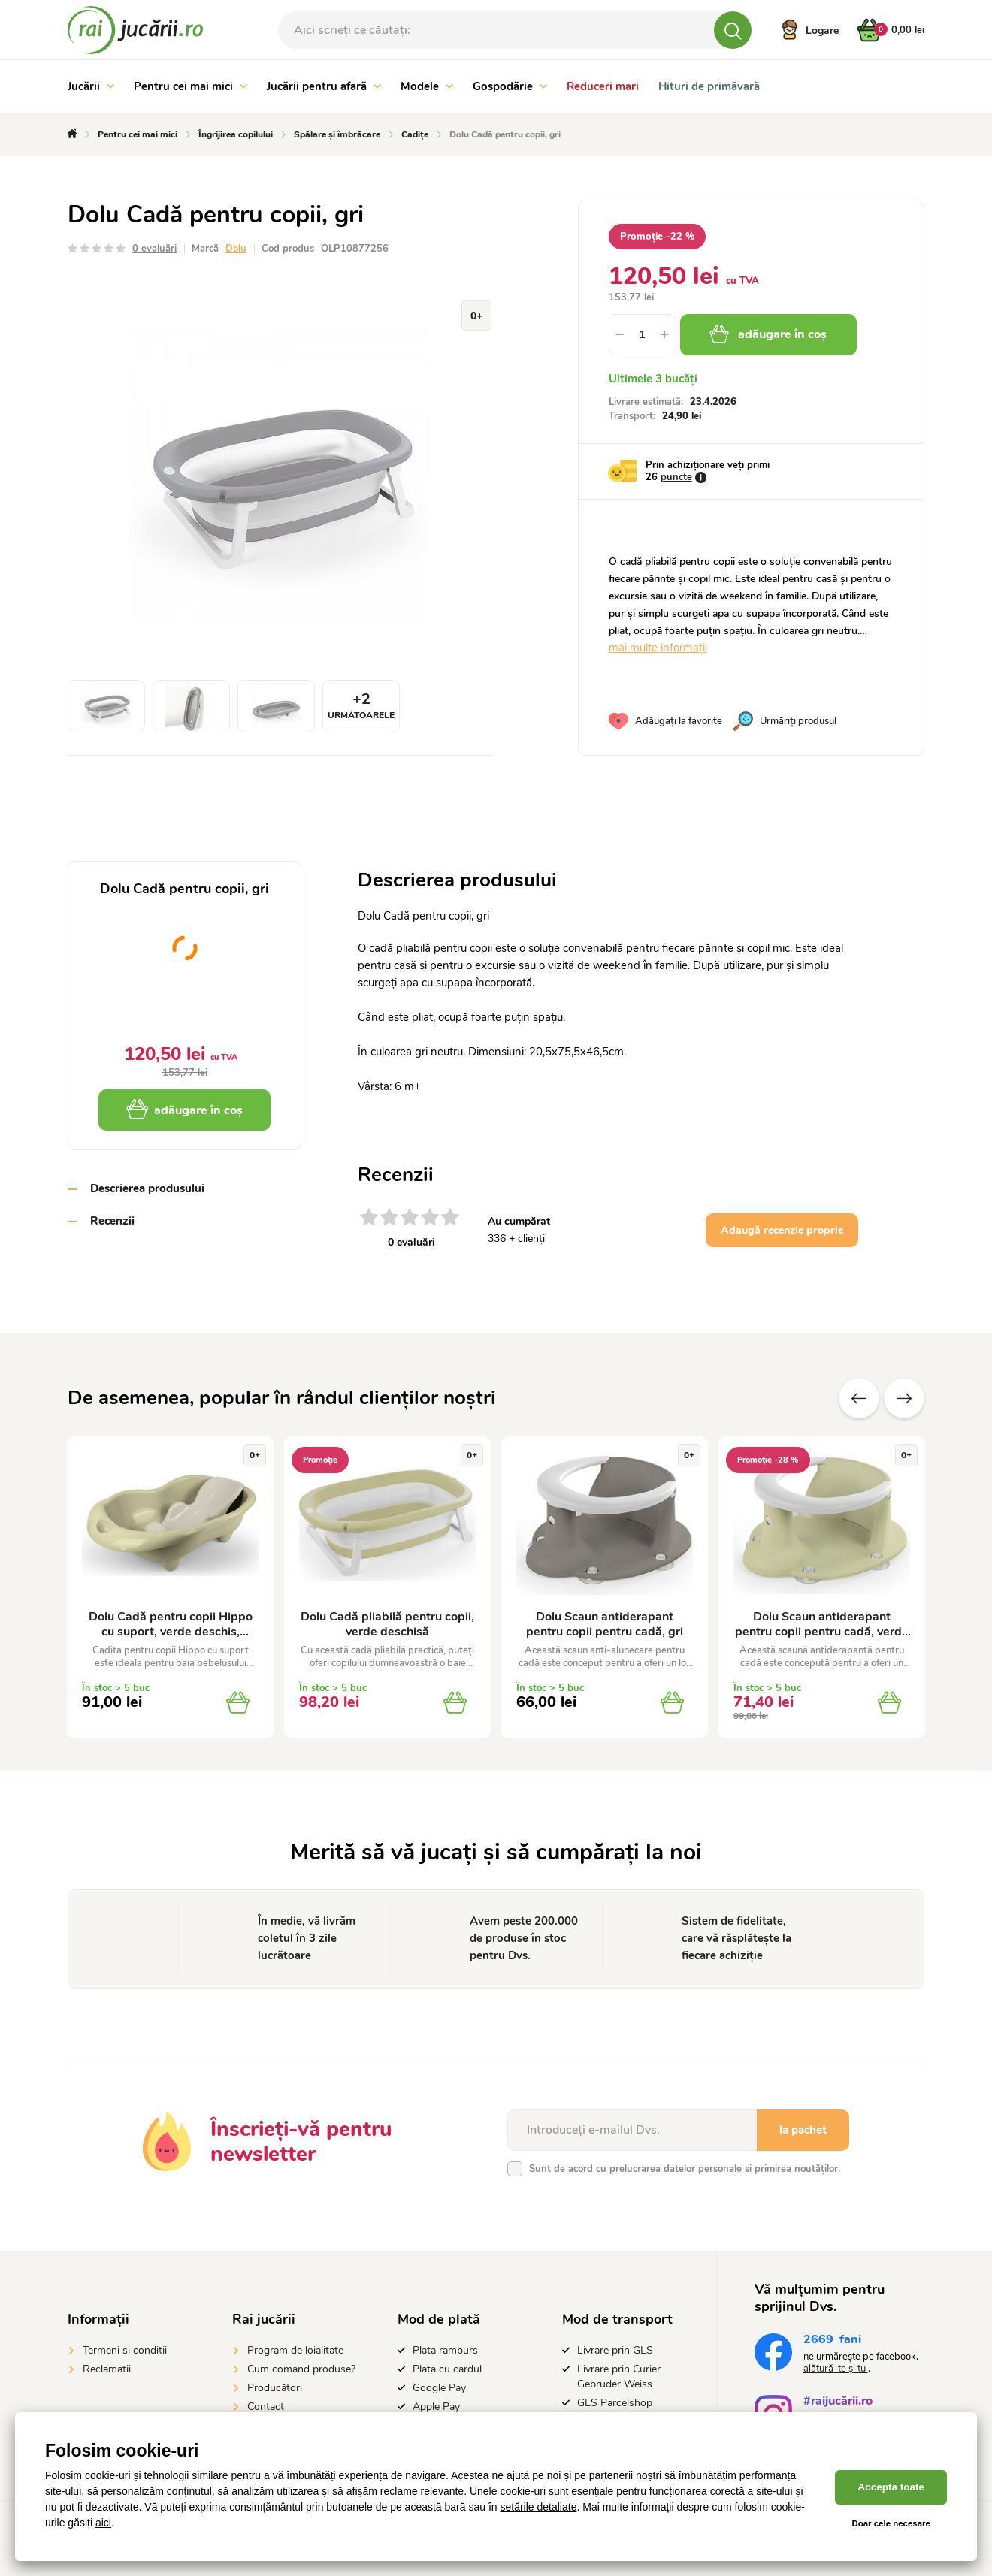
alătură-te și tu (835, 2368)
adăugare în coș (772, 334)
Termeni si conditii (125, 2350)
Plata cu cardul (447, 2369)
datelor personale (703, 2169)
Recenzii (112, 1220)
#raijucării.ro (838, 2402)
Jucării (91, 86)
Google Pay (439, 2388)
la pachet (803, 2129)
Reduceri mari (603, 86)
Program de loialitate (295, 2350)
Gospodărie (510, 86)
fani (832, 2341)
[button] (665, 334)
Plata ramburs (445, 2350)
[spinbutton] (642, 335)
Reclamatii (107, 2369)
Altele (904, 1398)
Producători (274, 2388)
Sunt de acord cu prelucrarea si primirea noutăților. (684, 2169)
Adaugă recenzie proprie (782, 1230)
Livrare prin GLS (615, 2350)
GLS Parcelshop (614, 2403)
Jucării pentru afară (324, 86)
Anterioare (859, 1398)
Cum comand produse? (301, 2369)
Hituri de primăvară (709, 86)
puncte (676, 477)
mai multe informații (658, 647)
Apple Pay (436, 2406)
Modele (427, 86)
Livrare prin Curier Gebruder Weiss (619, 2376)
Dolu (235, 248)
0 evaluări (154, 248)
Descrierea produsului (147, 1188)
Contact (265, 2406)
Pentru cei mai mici (190, 86)
